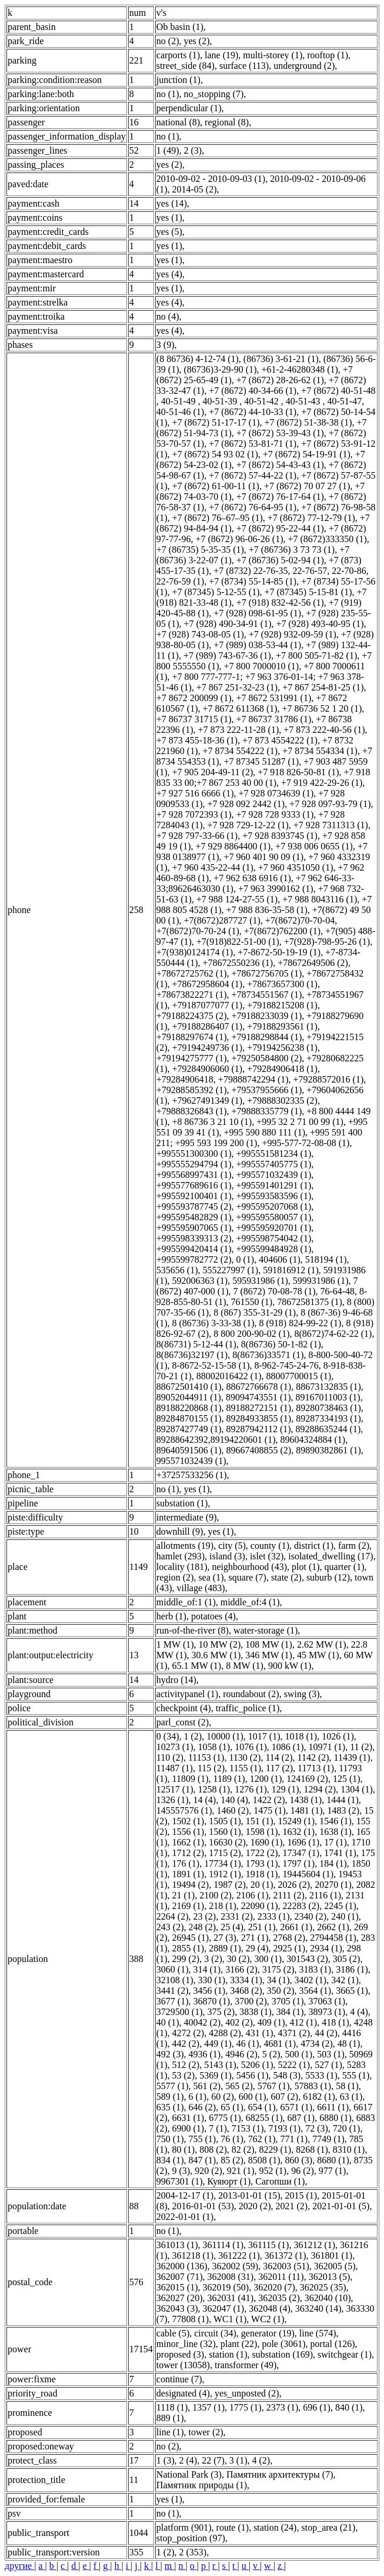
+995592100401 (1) (194, 1196)
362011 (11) (280, 2277)
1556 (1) (188, 1832)
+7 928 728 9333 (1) (275, 814)
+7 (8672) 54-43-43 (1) (280, 465)
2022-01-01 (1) (184, 2217)
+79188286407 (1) (207, 1026)
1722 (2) (262, 1853)
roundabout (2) (251, 1694)
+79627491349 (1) (207, 1101)
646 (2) (202, 2107)
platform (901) (184, 2527)
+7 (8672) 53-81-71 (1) (252, 444)
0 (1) (245, 1259)
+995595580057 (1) (274, 1217)
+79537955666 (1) (267, 1090)
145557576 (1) (184, 1810)
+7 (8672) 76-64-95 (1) (252, 507)
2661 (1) (296, 1927)
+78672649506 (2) (313, 963)
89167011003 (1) (328, 1397)
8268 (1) (312, 2150)
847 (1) (202, 2160)
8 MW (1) (244, 1666)
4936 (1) (205, 2054)
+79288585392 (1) (191, 1090)
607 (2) (284, 2097)
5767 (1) (274, 2086)
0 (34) (167, 1736)
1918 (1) (262, 1874)
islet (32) (266, 1556)
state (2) (286, 1577)
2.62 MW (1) (321, 1644)
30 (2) (238, 1959)
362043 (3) (177, 2308)
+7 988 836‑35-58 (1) (267, 910)
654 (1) (262, 2107)
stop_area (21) (328, 2527)
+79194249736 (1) (207, 1048)
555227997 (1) (231, 1270)
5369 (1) (215, 2075)
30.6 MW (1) (216, 1655)
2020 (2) (255, 2206)
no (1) (167, 94)
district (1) (313, 1546)
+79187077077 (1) (207, 1005)
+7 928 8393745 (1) (280, 836)
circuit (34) (215, 2333)
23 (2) (204, 1916)
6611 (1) (333, 2107)
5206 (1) (257, 2065)
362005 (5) (335, 2266)
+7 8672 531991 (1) (274, 698)
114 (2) (278, 1757)
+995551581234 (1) (274, 1153)
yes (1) (169, 218)
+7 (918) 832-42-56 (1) (280, 602)
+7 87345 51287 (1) (261, 761)
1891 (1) (188, 1874)
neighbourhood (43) (249, 1567)
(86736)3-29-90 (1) (220, 369)
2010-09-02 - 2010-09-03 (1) (210, 179)
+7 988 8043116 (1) (319, 899)
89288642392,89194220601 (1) (216, 1440)
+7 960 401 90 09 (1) (264, 857)
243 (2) (170, 1927)
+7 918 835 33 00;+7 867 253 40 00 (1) (263, 777)
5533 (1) (321, 2075)
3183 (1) (315, 1969)
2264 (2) (172, 1916)
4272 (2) (188, 2033)
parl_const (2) (182, 1722)
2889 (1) (225, 1948)
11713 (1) (316, 1768)
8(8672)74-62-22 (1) (333, 1334)
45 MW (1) (318, 1655)
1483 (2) (343, 1810)
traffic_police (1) (248, 1708)
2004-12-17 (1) (184, 2195)
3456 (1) (209, 1991)
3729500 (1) (179, 2012)
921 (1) (241, 2171)
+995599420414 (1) (194, 1249)
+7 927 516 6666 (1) (195, 793)
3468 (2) (246, 1991)
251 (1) (262, 1927)
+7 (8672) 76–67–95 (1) (217, 518)
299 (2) (186, 1959)
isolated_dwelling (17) (330, 1556)
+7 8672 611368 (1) (240, 708)
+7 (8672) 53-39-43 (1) (280, 433)
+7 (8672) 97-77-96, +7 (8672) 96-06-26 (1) (261, 533)
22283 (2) (300, 1906)
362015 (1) (177, 2287)
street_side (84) (185, 66)
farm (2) (353, 1546)
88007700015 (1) (298, 1376)
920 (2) (208, 2171)
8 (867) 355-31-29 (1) (254, 1312)
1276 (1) (251, 1789)
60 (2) (222, 2097)
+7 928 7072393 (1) (194, 814)
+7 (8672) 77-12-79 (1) (311, 518)
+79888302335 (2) (282, 1101)
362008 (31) (231, 2277)
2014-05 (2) (194, 189)
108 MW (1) (268, 1644)
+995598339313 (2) (194, 1238)
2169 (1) (188, 1906)
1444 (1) (342, 1800)
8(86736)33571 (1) (267, 1355)
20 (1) (262, 1885)
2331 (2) (237, 1916)
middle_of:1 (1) (186, 1602)
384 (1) (290, 2012)
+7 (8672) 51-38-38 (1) (308, 422)
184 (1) (333, 1863)
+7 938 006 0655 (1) (314, 846)
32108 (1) (174, 1980)
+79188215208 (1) (282, 1005)
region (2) (175, 1577)
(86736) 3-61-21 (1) (281, 359)
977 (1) (332, 2171)
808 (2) (213, 2150)
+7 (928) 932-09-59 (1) (292, 634)
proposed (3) (180, 2354)
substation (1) (182, 1503)
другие (19, 2566)
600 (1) (252, 2097)
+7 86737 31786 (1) (274, 719)
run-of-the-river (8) (192, 1630)
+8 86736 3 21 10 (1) (212, 1122)
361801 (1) (331, 2255)
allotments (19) (184, 1546)
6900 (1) (188, 2128)
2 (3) (193, 150)
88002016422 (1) (229, 1376)
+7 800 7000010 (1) (261, 666)
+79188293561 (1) (282, 1026)
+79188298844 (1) (267, 1037)
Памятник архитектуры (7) (279, 2474)
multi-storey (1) (272, 55)
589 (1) (170, 2097)
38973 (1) (326, 2012)
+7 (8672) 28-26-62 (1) (280, 380)
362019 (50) (226, 2287)
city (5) (232, 1546)
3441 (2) (172, 1991)
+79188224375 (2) (191, 1016)
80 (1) (183, 2150)
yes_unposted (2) (247, 2393)
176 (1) (186, 1863)
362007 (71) (179, 2277)
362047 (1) (224, 2308)
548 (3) (286, 2075)
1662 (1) (188, 1842)
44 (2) (326, 2033)
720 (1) (346, 2128)
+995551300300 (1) (194, 1153)
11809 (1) (190, 1779)
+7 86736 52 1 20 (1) (322, 708)
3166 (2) (241, 1969)
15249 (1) (296, 1821)
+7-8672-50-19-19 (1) (279, 952)
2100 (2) (215, 1895)
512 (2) (186, 2065)
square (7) (247, 1577)
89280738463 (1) (328, 1408)
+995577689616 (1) (194, 1185)
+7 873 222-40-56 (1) (324, 730)
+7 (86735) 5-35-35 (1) (200, 550)
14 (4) (204, 1800)
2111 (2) (288, 1895)
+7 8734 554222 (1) (240, 751)
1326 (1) (172, 1800)
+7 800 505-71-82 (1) (316, 655)
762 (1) (262, 2139)
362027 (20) (179, 2298)
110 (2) (169, 1757)
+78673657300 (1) (282, 984)
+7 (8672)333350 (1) (327, 539)
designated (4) (183, 2393)
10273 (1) (174, 1747)
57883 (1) (312, 2086)
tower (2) (206, 2432)
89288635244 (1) (328, 1429)
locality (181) (182, 1567)
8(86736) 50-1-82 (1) (281, 1344)
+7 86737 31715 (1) (194, 719)
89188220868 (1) (189, 1408)
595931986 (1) (260, 1281)
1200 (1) (266, 1779)
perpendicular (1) (189, 108)
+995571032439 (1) (274, 1175)
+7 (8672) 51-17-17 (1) (216, 422)
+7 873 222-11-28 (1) (238, 730)
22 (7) (213, 2460)
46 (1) (247, 2044)
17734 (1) (222, 1863)
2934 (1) (326, 1948)
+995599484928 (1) (274, 1249)
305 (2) (346, 1959)
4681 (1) (279, 2044)
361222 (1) (239, 2255)
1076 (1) (251, 1747)
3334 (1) (246, 1980)
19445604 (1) (307, 1874)
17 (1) (335, 1842)
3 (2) (213, 1959)
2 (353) (193, 2552)
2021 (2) (291, 2206)
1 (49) (167, 150)
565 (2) (239, 2086)
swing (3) (302, 1694)
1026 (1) (338, 1736)
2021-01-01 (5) (340, 2206)
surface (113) (244, 66)
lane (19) (221, 55)
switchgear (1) (345, 2354)
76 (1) (232, 2139)
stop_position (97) (190, 2538)
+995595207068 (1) (274, 1206)
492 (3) (170, 2054)
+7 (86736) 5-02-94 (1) (280, 560)
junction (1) (178, 80)
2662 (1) (333, 1927)
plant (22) (239, 2344)
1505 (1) (225, 1821)
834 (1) (170, 2160)
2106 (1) (252, 1895)
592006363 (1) (200, 1281)
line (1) (170, 2432)
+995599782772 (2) (194, 1259)
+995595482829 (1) (194, 1217)
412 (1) (303, 2022)
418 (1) (335, 2022)
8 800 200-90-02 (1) (251, 1334)
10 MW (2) (220, 1644)
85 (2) (232, 2160)
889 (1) (170, 2418)
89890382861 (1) (328, 1450)
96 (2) (302, 2171)
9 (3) (181, 2171)
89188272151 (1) (259, 1408)
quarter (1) (345, 1567)
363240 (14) (318, 2308)
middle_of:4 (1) (250, 1602)
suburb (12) (328, 1577)
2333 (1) (274, 1916)
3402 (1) (310, 1980)
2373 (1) (282, 2407)
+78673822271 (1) (191, 995)
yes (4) (169, 274)
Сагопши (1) (280, 2181)
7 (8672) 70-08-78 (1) (274, 1291)
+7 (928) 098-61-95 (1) (257, 613)
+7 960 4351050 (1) (295, 867)
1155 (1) (245, 1768)
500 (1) (298, 2054)
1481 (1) (306, 1810)
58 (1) (347, 2086)
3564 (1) (315, 1991)
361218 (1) (193, 2255)
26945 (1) (190, 1938)
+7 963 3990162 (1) (275, 889)
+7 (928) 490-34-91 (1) (228, 624)
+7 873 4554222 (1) (280, 740)
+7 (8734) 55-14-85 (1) (252, 581)
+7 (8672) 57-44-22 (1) (252, 475)
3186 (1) (352, 1969)
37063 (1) (326, 2001)
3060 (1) (172, 1969)
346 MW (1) (268, 1655)
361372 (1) (285, 2255)
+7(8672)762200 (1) (282, 931)
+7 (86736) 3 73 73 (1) (292, 550)
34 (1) (278, 1980)
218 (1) (222, 1906)
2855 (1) (188, 1948)
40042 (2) (202, 2022)
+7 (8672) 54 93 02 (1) (215, 454)
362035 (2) (279, 2298)
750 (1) (170, 2139)
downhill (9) (179, 1531)
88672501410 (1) (189, 1387)
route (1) (232, 2527)
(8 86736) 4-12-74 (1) (197, 359)
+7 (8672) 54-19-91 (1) (306, 454)
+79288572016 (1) (328, 1079)
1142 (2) (313, 1757)
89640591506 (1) (189, 1450)
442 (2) (186, 2044)
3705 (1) (288, 2001)
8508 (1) (264, 2160)
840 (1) (349, 2407)
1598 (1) (262, 1832)
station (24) (274, 2527)
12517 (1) (174, 1789)
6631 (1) (188, 2118)
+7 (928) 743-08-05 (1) (200, 634)
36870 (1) (212, 2001)
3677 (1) (172, 2001)
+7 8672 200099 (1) (194, 698)
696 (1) (316, 2407)
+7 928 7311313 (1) (330, 825)
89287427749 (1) (189, 1429)
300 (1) (268, 1959)
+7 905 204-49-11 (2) (212, 772)
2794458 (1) (333, 1938)
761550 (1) (251, 1302)
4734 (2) (316, 2044)
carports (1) (178, 55)
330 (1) (212, 1980)
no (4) (167, 316)
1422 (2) (269, 1800)
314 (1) (207, 1969)
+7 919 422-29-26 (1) (321, 783)
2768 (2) (289, 1938)
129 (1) (285, 1789)
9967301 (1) (179, 2181)
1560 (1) (225, 1832)
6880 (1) (335, 2118)
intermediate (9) (186, 1517)
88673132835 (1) (328, 1387)
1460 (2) (233, 1810)
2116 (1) (325, 1895)
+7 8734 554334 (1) (320, 751)
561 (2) (207, 2086)
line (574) (317, 2333)
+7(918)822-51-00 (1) (237, 942)
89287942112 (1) (258, 1429)
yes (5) (169, 232)
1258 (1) (214, 1789)
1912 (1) (225, 1874)
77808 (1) (190, 2319)
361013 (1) (177, 2245)
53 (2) (183, 2075)
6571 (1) (296, 2107)
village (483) (201, 1588)
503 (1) (331, 2054)
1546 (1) (335, 1821)
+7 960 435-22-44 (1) (212, 867)
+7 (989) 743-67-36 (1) (227, 655)
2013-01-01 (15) (249, 2195)
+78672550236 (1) (238, 963)
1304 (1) (356, 1789)
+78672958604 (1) (207, 984)
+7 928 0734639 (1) (276, 793)
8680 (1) (333, 2160)
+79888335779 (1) (267, 1111)
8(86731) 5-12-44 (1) (196, 1344)
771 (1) (294, 2139)
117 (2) (279, 1768)
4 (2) (261, 2460)
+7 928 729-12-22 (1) (248, 825)
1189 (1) (229, 1779)
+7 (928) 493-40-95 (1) (320, 624)
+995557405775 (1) (274, 1164)
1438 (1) (305, 1800)
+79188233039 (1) (267, 1016)
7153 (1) (248, 2128)
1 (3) (165, 2460)
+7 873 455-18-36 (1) (197, 740)
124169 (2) (307, 1779)
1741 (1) (340, 1853)
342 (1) (345, 1980)
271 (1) (255, 1938)
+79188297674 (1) (191, 1037)
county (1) (270, 1546)
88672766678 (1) (259, 1387)
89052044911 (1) (188, 1397)
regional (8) (227, 122)
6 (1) (198, 2097)
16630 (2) (227, 1842)
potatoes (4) (213, 1616)
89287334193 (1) (328, 1418)
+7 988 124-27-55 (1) (237, 899)
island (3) (227, 1556)
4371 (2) (294, 2033)
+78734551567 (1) (267, 995)
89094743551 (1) (258, 1397)
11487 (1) (174, 1768)
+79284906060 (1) (207, 1069)
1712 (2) (188, 1853)
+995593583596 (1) (274, 1196)
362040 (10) (328, 2298)
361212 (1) (314, 2245)
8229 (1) (275, 2150)
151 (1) (259, 1821)
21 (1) (183, 1895)
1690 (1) (267, 1842)
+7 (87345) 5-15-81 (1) (308, 592)
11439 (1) (352, 1757)
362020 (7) (274, 2287)
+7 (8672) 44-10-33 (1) (252, 412)
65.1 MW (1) (197, 1666)
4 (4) (359, 2012)
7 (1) (218, 2128)
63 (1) (351, 2097)
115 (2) (211, 1768)
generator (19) (268, 2333)
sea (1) (210, 1577)
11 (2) (361, 1747)
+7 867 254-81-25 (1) (322, 687)
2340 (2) (310, 1916)
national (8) (178, 122)
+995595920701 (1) (274, 1228)
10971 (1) (326, 1747)
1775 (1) (245, 2407)
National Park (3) (189, 2474)
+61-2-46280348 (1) (299, 369)
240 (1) (345, 1916)
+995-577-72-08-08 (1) (305, 1143)
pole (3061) (283, 2344)
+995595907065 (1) (194, 1228)
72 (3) (316, 2128)
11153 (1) (206, 1757)
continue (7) (179, 2379)
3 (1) (238, 2460)
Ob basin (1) (179, 27)
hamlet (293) (180, 1556)
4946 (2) (241, 2054)
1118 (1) (172, 2407)
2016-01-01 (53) (203, 2206)
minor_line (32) (186, 2344)
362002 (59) (235, 2266)
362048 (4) (269, 2308)
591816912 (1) (291, 1270)
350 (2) (281, 1991)
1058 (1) (214, 1747)
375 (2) (221, 2012)
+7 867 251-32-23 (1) (237, 687)
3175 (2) (278, 1969)
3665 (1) (352, 1991)
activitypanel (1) (187, 1694)
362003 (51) (286, 2266)
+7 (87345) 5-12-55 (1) (216, 592)
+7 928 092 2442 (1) (246, 804)
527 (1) (328, 2065)
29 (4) (257, 1948)
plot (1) (306, 1567)
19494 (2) (190, 1885)
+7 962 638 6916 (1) (252, 878)
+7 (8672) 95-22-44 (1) (280, 528)
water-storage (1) (265, 1630)
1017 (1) (264, 1736)
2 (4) (188, 2460)
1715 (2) (225, 1853)
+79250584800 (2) (267, 1058)
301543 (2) (307, 1959)
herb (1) (171, 1616)
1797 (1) (298, 1863)
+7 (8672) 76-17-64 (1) (280, 497)
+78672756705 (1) (267, 973)
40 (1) (167, 2022)
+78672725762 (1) (191, 973)
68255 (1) (264, 2118)
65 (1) (232, 2107)
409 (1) (271, 2022)
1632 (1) (298, 1832)
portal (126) (332, 2344)
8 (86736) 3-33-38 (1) (213, 1323)
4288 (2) (225, 2033)
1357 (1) (208, 2407)
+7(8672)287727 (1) (222, 920)
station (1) (228, 2354)
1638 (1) (335, 1832)
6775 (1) (225, 2118)
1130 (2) (245, 1757)
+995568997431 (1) (194, 1175)
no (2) (167, 41)
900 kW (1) (289, 1666)
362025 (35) (323, 2287)
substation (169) (282, 2354)
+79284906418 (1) (282, 1069)
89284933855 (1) (259, 1418)
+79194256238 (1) (282, 1048)
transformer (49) (245, 2365)
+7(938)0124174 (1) (194, 952)
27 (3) (224, 1938)
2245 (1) (340, 1906)
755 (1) (202, 2139)
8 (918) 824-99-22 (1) (300, 1323)
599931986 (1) (321, 1281)
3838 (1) (255, 2012)
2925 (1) (289, 1948)
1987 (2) (229, 1885)
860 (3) (298, 2160)
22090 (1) (259, 1906)
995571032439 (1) (191, 1461)
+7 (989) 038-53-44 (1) (257, 645)
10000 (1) (224, 1736)
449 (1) (218, 2044)
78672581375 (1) (309, 1302)
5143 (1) (220, 2065)
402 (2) (239, 2022)
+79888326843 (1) (191, 1111)
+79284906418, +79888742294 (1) (222, 1079)
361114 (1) (223, 2245)
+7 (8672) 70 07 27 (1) (307, 486)
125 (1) (346, 1779)
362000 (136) (182, 2266)
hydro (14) (176, 1680)
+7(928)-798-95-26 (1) (327, 942)
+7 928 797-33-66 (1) (197, 836)
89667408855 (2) (259, 1450)
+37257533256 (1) (191, 1475)
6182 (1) (319, 2097)
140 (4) (234, 1800)
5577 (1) (172, 2086)
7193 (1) (284, 2128)
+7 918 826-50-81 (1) (298, 772)
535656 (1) (177, 1270)
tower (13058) (183, 2365)
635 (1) (170, 2107)
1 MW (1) (175, 1644)
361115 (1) (268, 2245)
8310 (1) (349, 2150)
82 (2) (243, 2150)
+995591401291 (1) (274, 1185)
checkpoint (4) (183, 1708)
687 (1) (301, 2118)
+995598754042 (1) (274, 1238)
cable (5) (172, 2333)
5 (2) (271, 2054)
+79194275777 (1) (191, 1058)
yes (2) (197, 41)
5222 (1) (294, 2065)
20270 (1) (333, 1885)
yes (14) (171, 203)
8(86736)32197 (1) (192, 1355)
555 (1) (356, 2075)
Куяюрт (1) (229, 2181)
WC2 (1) (267, 2319)
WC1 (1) (229, 2319)
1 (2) (193, 1736)
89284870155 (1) (189, 1418)
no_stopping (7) (214, 94)
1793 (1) (262, 1863)
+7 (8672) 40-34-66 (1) (252, 391)
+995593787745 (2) (194, 1206)
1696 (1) (303, 1842)
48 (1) (349, 2044)
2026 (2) (294, 1885)
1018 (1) (301, 1736)
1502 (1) (188, 1821)
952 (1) (272, 2171)
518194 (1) (326, 1259)
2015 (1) (301, 2195)
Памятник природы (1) (201, 2485)
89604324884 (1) (313, 1440)
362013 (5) (329, 2277)
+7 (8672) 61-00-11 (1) (215, 486)
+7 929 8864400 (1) (233, 846)
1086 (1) (288, 1747)
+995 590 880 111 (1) (265, 1132)
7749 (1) (328, 2139)
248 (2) (202, 1927)
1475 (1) (269, 1810)
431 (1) (259, 2033)
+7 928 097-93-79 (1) (329, 804)
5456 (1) (252, 2075)
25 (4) (232, 1927)
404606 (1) (279, 1259)
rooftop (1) (327, 55)
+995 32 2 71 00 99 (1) (299, 1122)
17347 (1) (300, 1853)
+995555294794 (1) (194, 1164)
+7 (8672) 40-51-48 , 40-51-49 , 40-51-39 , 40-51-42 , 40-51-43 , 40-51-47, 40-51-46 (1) (266, 401)
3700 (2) (251, 2001)
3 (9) (165, 345)
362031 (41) (231, 2298)
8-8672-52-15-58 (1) (211, 1365)
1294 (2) (319, 1789)
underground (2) (304, 66)
